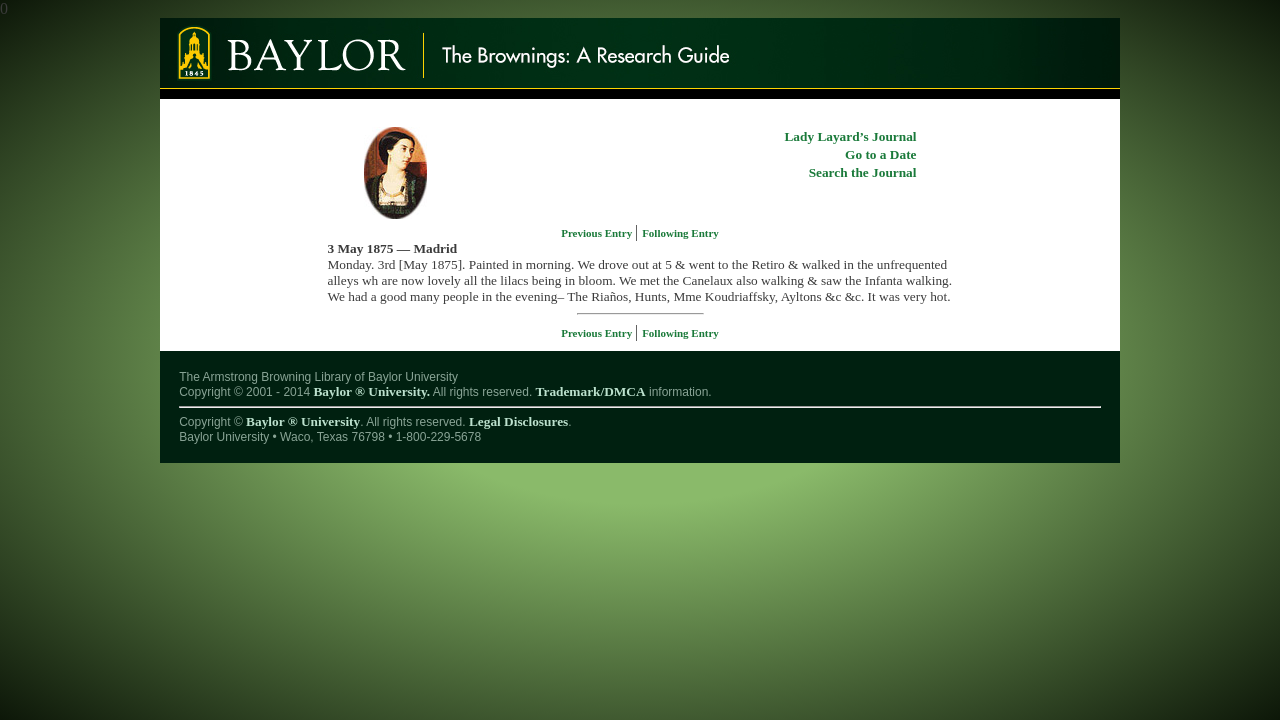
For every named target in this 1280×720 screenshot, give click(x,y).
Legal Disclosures (518, 421)
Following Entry (680, 233)
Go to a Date (880, 154)
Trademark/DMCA (591, 391)
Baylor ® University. (371, 391)
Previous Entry (598, 233)
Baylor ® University (303, 421)
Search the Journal (863, 172)
